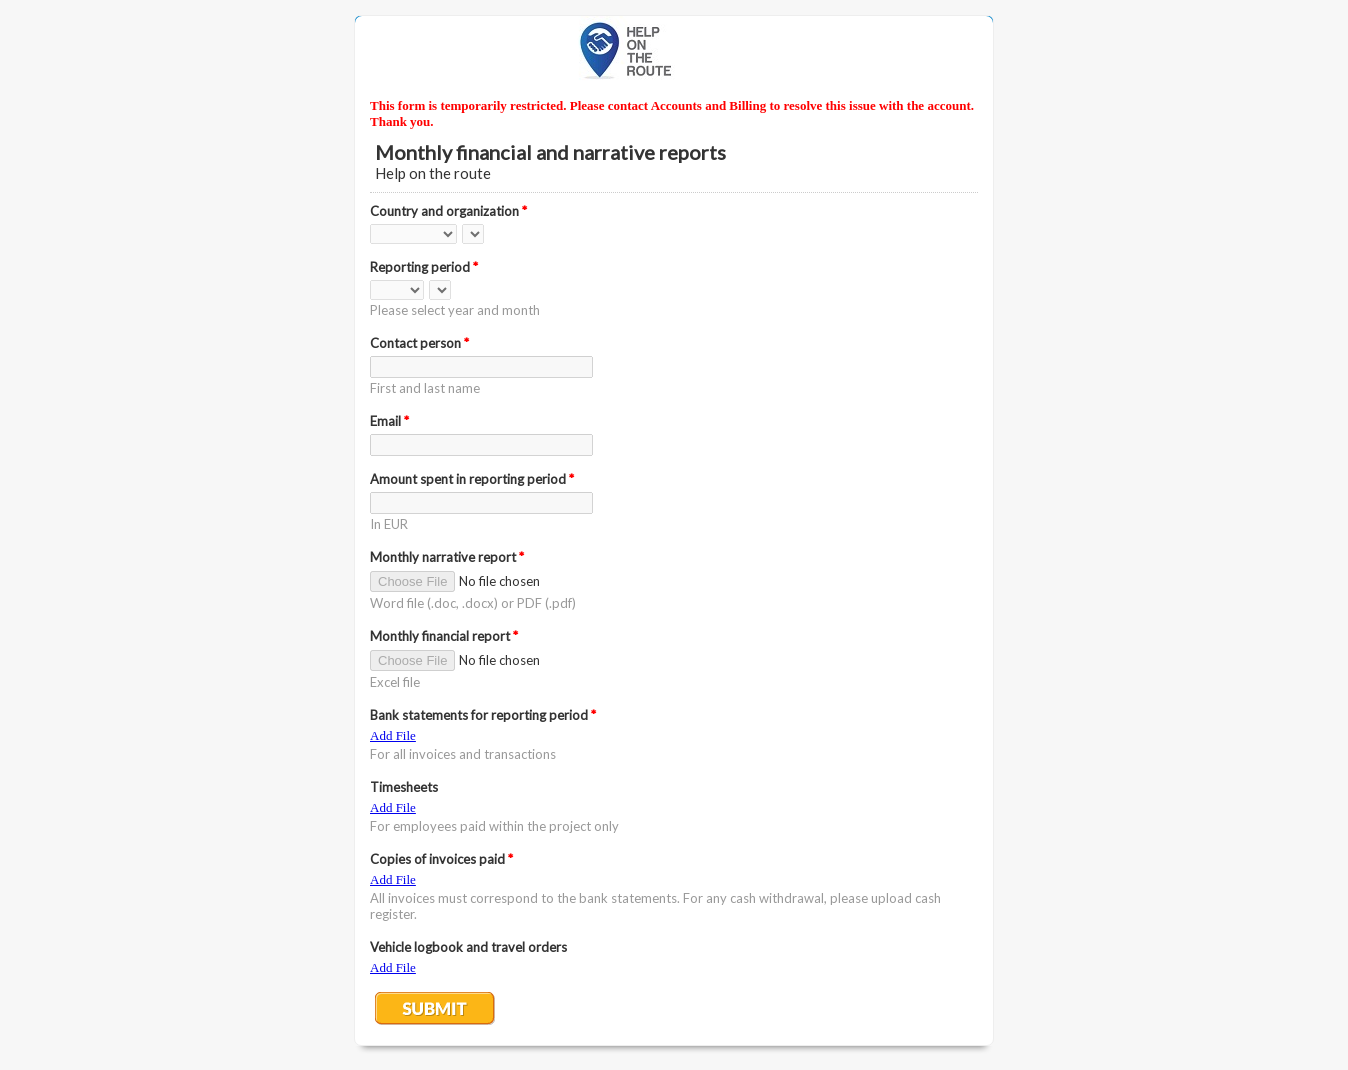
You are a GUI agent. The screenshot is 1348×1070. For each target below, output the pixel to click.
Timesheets (404, 787)
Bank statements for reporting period (483, 715)
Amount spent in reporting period (472, 479)
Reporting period (424, 267)
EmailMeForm (674, 49)
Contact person (419, 343)
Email (389, 421)
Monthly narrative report (447, 557)
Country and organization (448, 211)
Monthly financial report (444, 636)
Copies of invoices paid (441, 859)
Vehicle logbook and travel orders (468, 947)
